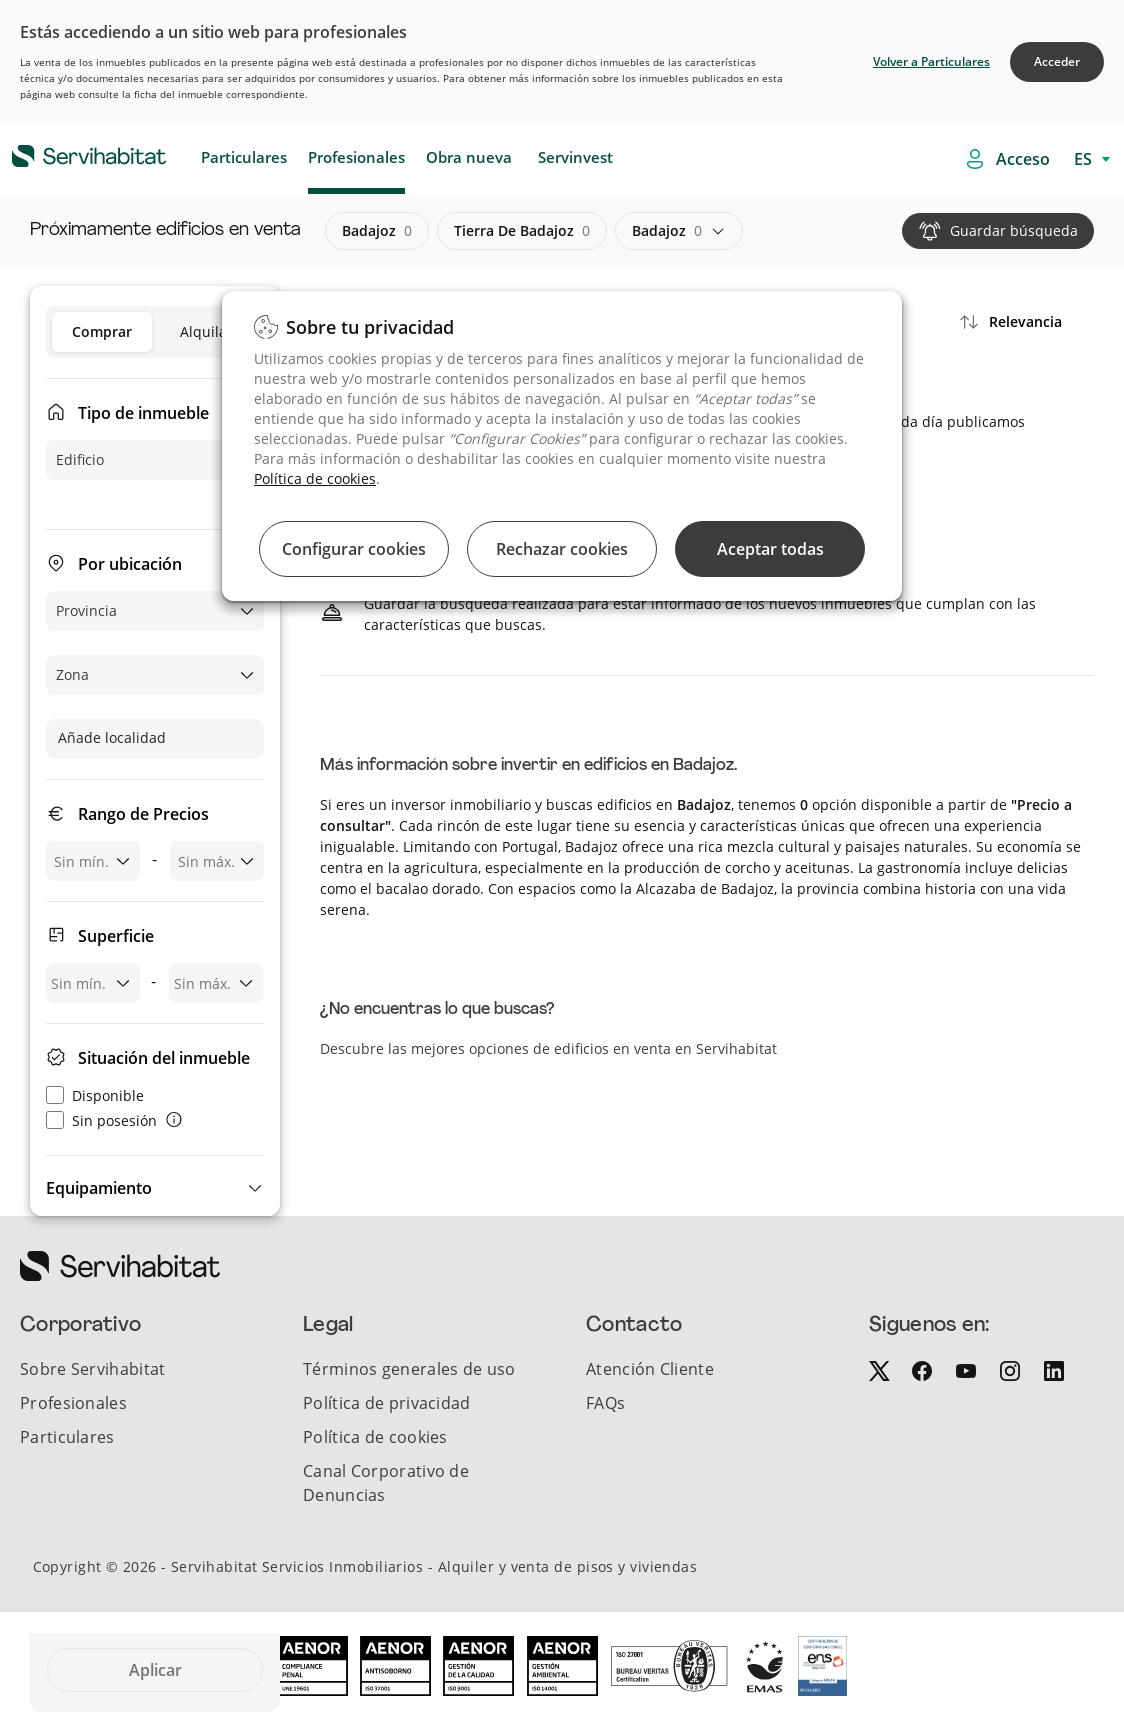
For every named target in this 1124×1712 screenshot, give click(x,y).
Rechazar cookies (562, 549)
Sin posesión (101, 1120)
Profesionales (356, 157)
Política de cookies (315, 478)
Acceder (1057, 61)
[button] (155, 1188)
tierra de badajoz (522, 231)
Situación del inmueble (164, 1058)
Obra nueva (469, 157)
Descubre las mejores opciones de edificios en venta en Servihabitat (548, 1048)
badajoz (377, 231)
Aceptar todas (770, 549)
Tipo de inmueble (143, 413)
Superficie (116, 936)
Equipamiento (99, 1188)
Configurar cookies (354, 549)
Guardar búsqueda (1014, 230)
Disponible (95, 1095)
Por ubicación (130, 564)
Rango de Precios (143, 814)
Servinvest (575, 157)
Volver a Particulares (931, 61)
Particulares (244, 157)
